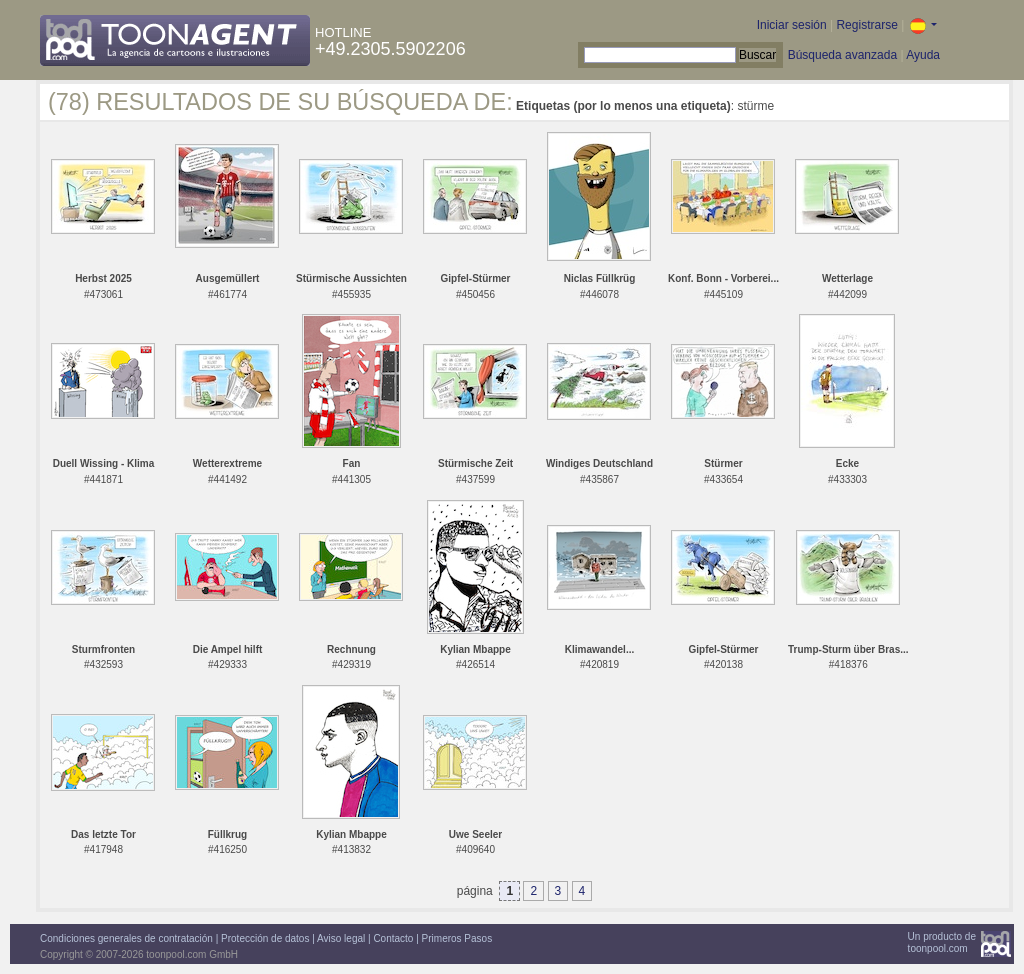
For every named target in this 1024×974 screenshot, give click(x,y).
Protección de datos (265, 938)
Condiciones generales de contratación (126, 938)
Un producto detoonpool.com (942, 942)
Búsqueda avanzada (842, 55)
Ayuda (923, 55)
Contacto (393, 938)
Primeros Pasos (457, 938)
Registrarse (866, 25)
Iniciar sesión (792, 25)
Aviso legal (341, 938)
